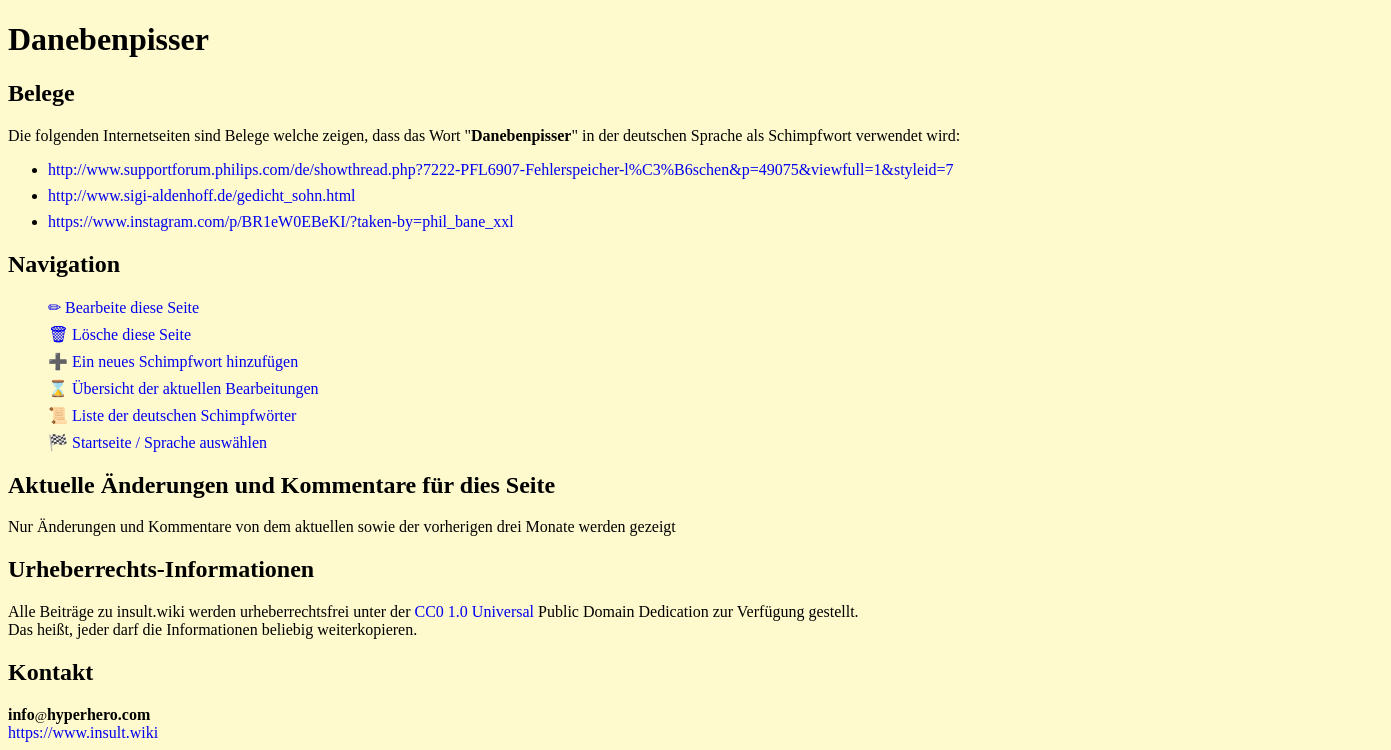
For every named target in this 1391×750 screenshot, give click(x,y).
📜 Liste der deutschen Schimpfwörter (172, 415)
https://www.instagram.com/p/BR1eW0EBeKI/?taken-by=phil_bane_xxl (281, 221)
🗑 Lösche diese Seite (119, 334)
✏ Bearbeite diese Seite (123, 307)
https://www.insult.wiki (83, 732)
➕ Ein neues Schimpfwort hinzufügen (173, 361)
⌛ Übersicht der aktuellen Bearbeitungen (183, 388)
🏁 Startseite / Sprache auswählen (157, 442)
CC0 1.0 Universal (475, 611)
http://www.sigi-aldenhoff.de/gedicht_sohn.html (202, 195)
